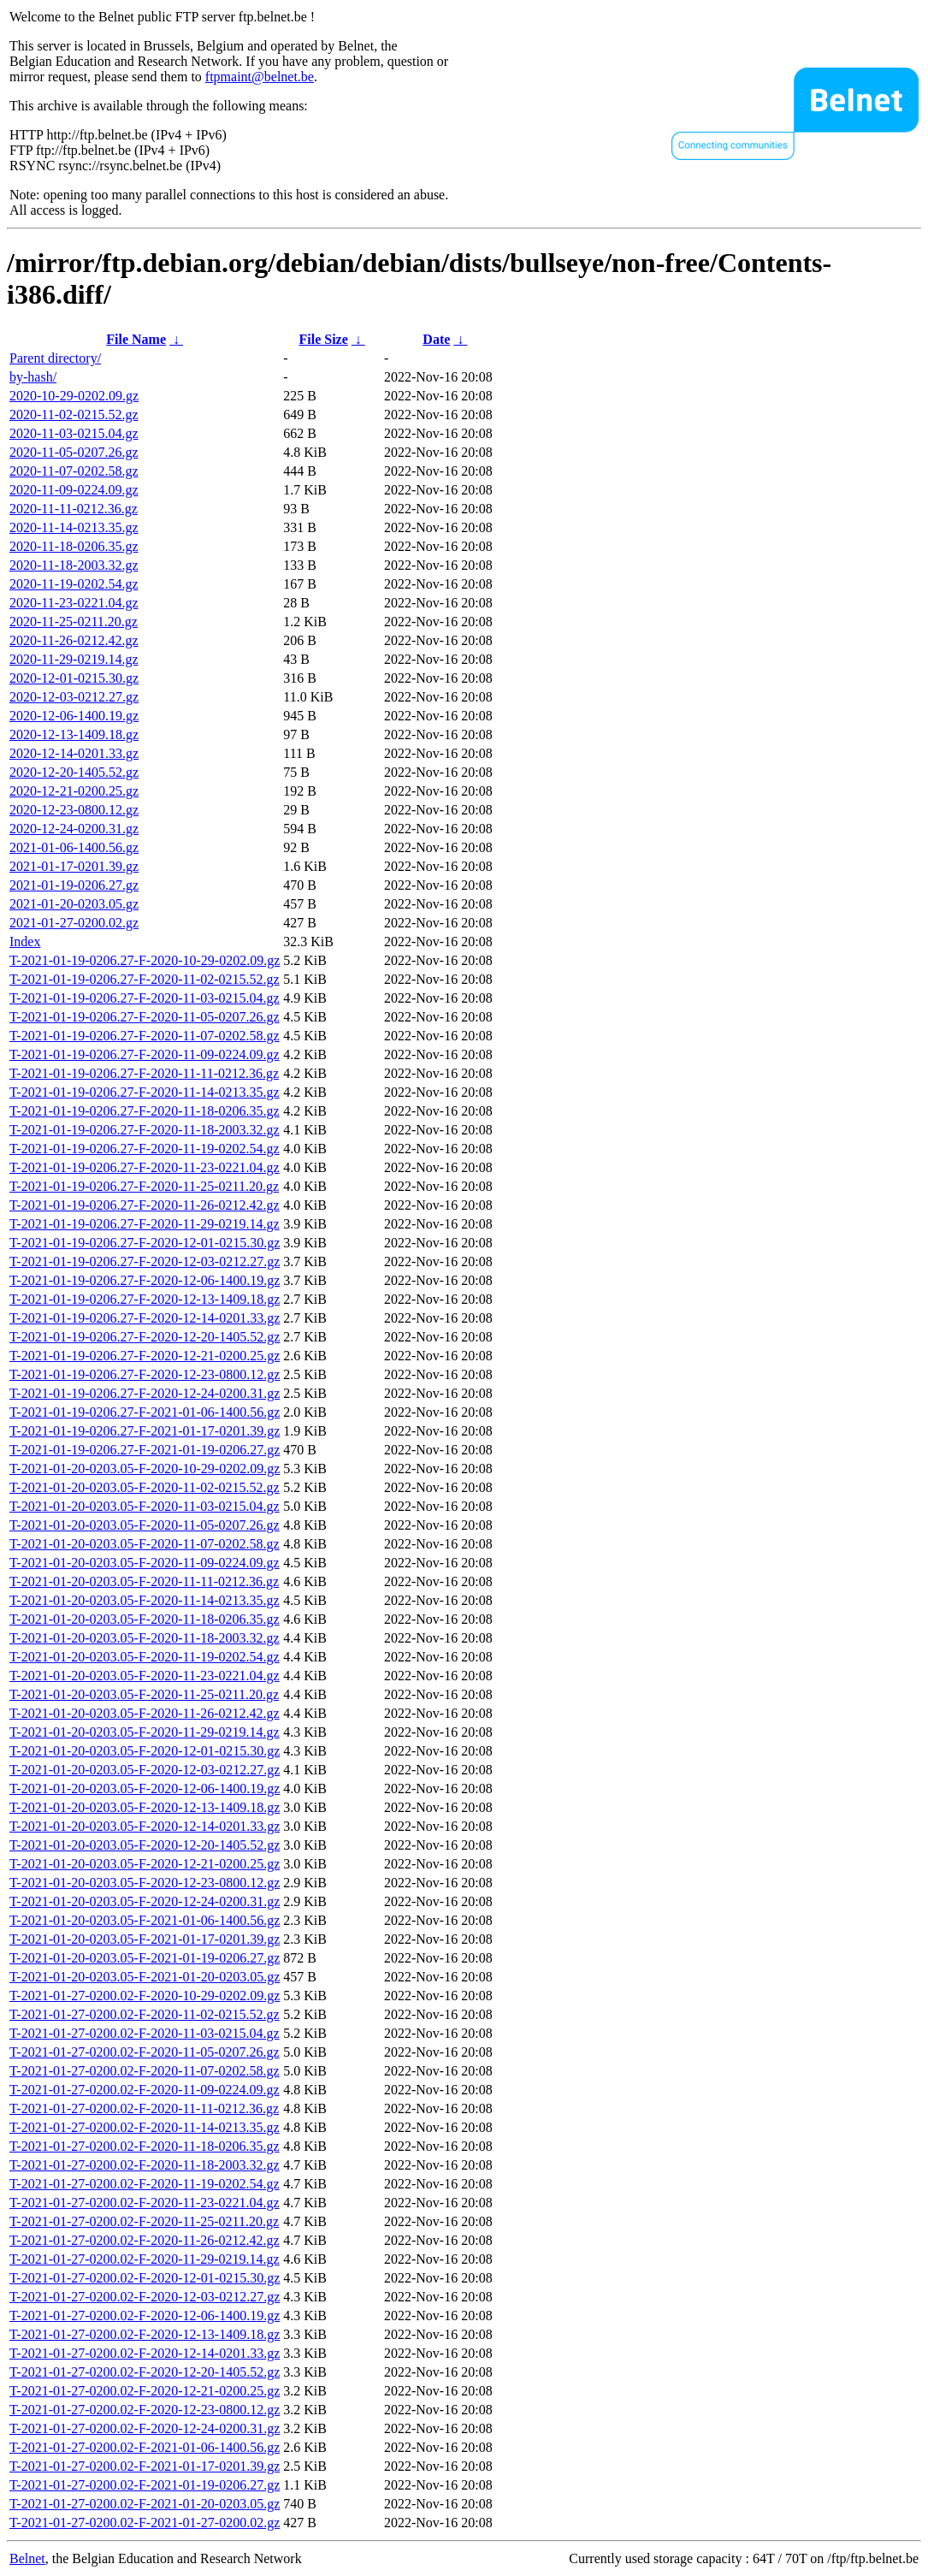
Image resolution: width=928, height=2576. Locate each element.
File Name (136, 339)
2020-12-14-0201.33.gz (74, 753)
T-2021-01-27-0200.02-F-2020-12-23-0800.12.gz (144, 2409)
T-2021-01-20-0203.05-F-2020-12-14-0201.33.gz (144, 1826)
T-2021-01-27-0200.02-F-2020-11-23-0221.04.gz (144, 2202)
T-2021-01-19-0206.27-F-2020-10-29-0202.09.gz (144, 960)
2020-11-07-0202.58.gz (74, 471)
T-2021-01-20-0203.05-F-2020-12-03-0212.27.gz (144, 1769)
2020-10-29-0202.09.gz (74, 395)
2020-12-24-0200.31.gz (74, 828)
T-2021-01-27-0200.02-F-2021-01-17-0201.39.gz (144, 2466)
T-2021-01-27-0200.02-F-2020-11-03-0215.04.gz (144, 2033)
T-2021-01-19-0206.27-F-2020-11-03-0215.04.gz (144, 998)
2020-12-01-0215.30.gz (74, 678)
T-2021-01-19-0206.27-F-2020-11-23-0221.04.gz (144, 1167)
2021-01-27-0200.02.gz (74, 922)
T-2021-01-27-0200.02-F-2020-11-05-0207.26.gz (144, 2052)
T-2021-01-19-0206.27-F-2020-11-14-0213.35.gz (144, 1092)
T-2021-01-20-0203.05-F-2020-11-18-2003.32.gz (144, 1638)
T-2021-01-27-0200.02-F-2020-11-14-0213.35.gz (144, 2127)
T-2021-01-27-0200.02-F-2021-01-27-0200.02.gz (144, 2522)
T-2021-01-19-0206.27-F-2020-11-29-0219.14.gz (144, 1224)
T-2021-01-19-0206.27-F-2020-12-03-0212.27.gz (144, 1261)
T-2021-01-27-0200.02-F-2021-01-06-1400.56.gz (144, 2447)
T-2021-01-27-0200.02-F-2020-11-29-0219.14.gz (144, 2259)
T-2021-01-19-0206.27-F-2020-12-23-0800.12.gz (144, 1374)
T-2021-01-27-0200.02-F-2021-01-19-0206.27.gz (144, 2485)
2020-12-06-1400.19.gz (74, 715)
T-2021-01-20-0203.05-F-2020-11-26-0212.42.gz (144, 1713)
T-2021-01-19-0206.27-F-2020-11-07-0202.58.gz (144, 1035)
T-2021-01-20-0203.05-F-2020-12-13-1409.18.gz (144, 1807)
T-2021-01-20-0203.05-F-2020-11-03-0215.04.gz (144, 1506)
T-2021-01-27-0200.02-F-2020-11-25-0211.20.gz (144, 2221)
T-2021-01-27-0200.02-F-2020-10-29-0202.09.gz (144, 1995)
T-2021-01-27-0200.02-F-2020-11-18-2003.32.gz (144, 2165)
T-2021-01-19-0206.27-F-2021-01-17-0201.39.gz (144, 1431)
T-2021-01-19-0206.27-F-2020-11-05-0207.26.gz (144, 1017)
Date (436, 339)
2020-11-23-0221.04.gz (74, 602)
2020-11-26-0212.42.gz (74, 640)
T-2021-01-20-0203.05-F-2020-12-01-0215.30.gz (144, 1751)
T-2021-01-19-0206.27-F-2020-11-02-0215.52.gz (144, 979)
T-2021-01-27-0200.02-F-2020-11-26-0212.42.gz (144, 2240)
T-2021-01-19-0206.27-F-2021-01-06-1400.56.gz (144, 1412)
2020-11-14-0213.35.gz (74, 527)
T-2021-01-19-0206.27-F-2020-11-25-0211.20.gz (144, 1186)
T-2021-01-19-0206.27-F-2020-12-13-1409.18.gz (144, 1299)
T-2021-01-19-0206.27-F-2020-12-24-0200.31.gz (144, 1393)
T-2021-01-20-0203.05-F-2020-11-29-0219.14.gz (144, 1732)
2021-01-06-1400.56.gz (74, 847)
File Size (322, 339)
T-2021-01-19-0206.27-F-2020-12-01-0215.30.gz (144, 1242)
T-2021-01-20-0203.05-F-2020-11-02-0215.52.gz (144, 1487)
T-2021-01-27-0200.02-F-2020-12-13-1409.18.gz (144, 2334)
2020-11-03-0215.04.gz (74, 433)
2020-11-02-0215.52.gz (74, 414)
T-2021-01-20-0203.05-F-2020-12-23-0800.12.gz (144, 1882)
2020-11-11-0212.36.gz (73, 508)
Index (24, 941)
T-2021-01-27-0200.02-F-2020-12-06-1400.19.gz (144, 2315)
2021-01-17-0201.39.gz (74, 866)
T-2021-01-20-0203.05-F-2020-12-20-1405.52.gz (144, 1845)
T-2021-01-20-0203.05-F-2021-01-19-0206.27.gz (144, 1958)
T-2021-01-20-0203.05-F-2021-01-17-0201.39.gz (144, 1939)
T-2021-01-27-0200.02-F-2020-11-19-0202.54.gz (144, 2183)
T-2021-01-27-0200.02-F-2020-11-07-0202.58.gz (144, 2071)
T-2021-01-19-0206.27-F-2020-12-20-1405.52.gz (144, 1336)
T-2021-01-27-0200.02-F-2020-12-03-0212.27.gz (144, 2296)
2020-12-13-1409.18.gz (74, 734)
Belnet (27, 2558)
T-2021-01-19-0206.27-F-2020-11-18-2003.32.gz (144, 1129)
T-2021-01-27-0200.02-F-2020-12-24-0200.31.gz (144, 2428)
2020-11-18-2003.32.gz (74, 565)
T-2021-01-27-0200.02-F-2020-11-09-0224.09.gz (144, 2089)
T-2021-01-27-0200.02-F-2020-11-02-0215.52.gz (144, 2014)
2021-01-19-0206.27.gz (74, 885)
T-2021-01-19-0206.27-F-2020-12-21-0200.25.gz (144, 1355)
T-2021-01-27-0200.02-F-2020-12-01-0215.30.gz (144, 2278)
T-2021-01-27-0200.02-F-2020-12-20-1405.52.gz (144, 2372)
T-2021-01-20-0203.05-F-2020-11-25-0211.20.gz (144, 1694)
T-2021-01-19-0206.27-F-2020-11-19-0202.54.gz (144, 1148)
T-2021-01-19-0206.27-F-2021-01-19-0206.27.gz (144, 1449)
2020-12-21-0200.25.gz (74, 791)
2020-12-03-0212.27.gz (74, 697)
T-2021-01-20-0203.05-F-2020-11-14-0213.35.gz (144, 1600)
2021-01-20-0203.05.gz (74, 904)
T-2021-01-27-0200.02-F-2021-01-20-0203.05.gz (144, 2503)
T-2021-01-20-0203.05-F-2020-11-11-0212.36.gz (144, 1581)
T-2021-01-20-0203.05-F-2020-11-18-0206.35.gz (144, 1619)
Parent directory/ (55, 358)
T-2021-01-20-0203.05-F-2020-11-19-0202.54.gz (144, 1656)
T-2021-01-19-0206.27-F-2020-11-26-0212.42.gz (144, 1205)
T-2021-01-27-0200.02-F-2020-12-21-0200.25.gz (144, 2391)
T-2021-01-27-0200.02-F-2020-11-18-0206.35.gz (144, 2146)
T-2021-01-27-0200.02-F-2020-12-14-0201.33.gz (144, 2353)
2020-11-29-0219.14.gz (74, 659)
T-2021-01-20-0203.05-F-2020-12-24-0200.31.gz (144, 1901)
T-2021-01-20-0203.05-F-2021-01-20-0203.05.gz (144, 1976)
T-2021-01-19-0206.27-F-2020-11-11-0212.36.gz (144, 1073)
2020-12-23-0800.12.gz (74, 809)
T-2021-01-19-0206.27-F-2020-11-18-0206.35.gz (144, 1111)
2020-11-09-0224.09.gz (74, 490)
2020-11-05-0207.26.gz (74, 452)
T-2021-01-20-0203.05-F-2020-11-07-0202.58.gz (144, 1544)
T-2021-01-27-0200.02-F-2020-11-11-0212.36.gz (144, 2108)
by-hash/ (32, 377)
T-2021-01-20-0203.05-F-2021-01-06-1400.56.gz (144, 1920)
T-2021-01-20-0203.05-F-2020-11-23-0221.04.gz (144, 1675)
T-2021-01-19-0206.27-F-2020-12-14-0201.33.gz (144, 1318)
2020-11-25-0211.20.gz (73, 621)
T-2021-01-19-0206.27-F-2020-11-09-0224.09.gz (144, 1054)
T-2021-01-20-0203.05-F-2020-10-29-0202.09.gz (144, 1468)
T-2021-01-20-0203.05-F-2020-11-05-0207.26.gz (144, 1525)
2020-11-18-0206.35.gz (74, 546)
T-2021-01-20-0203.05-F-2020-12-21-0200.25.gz (144, 1863)
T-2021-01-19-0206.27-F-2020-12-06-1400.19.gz (144, 1280)
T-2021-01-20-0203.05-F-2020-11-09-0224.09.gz (144, 1562)
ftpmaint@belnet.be (259, 76)
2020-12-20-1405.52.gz (74, 772)
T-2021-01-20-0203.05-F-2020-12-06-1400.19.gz (144, 1788)
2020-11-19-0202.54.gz (74, 584)
